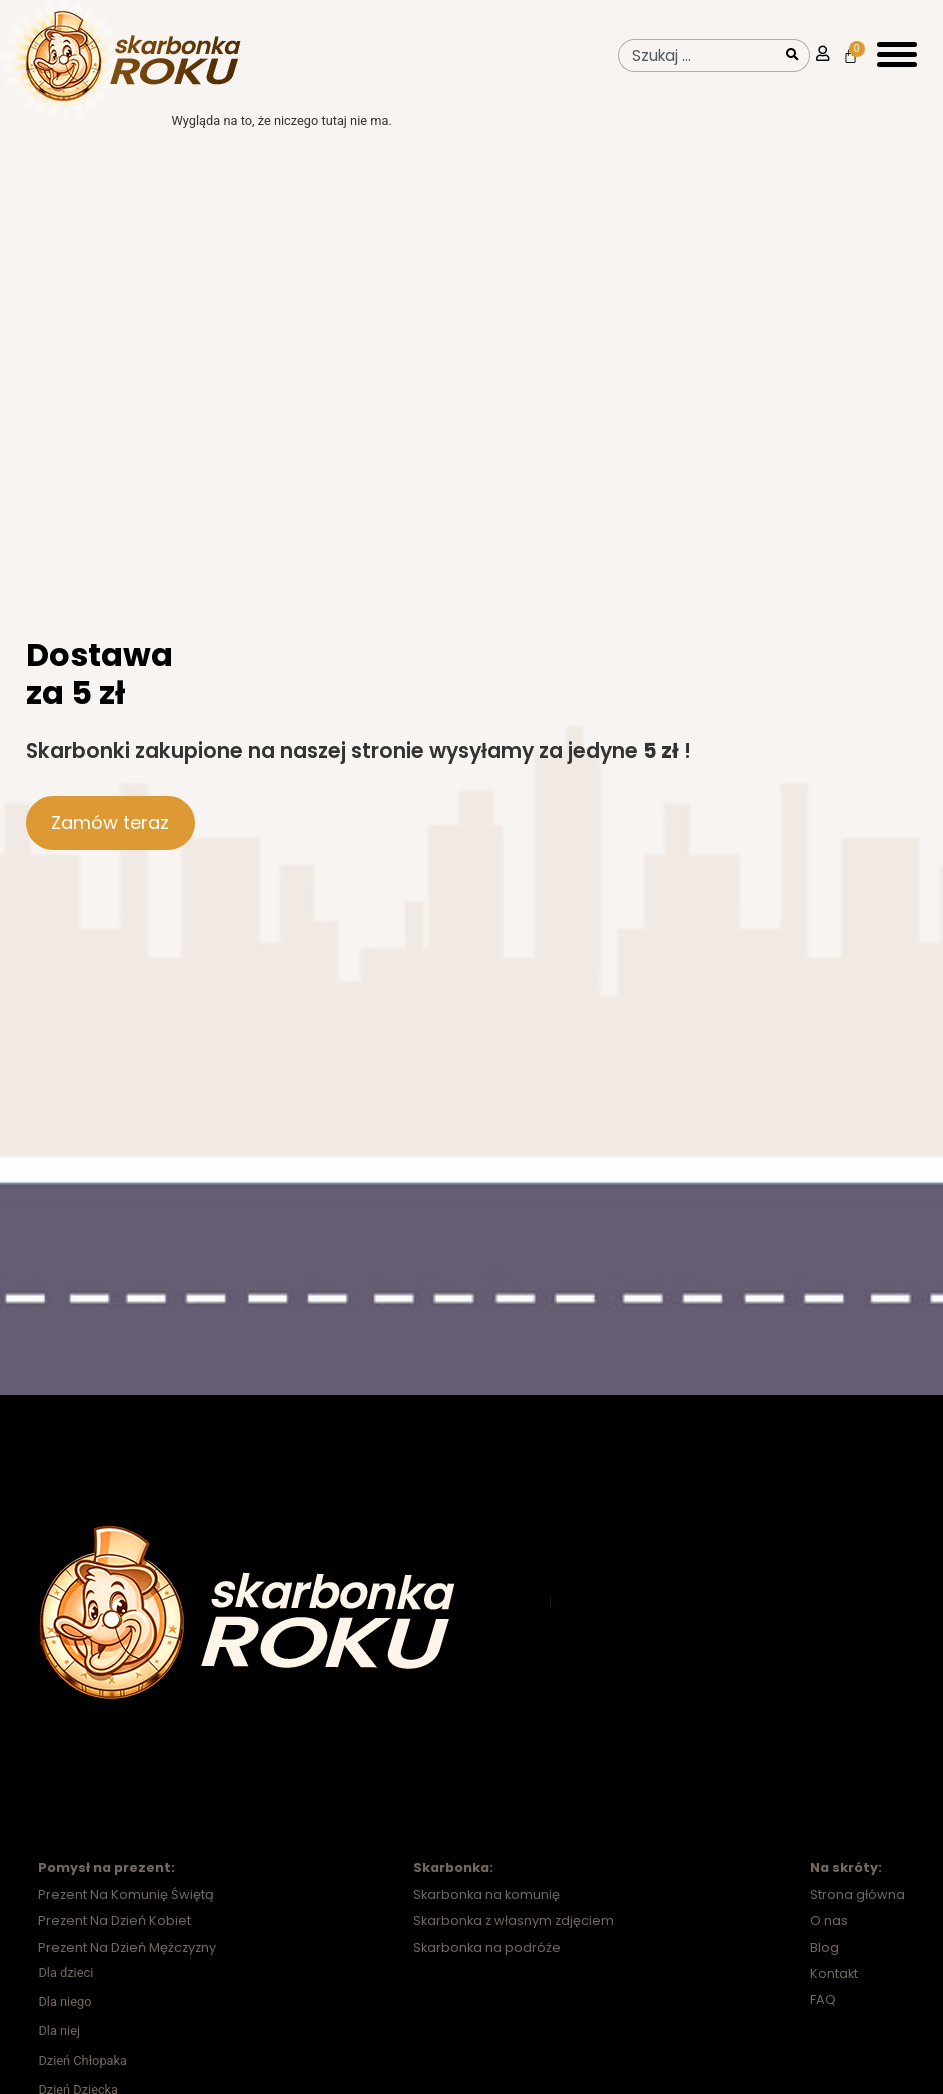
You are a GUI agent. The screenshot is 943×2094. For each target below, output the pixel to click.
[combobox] (698, 55)
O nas (829, 1939)
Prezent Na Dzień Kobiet (114, 1939)
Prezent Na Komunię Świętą (126, 1913)
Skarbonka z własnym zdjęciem (513, 1939)
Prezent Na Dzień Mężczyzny (127, 1966)
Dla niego (64, 2020)
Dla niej (59, 2049)
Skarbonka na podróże (487, 1966)
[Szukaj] (794, 55)
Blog (824, 1966)
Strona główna (857, 1913)
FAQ (823, 2018)
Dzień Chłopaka (82, 2079)
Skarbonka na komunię (486, 1913)
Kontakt (834, 1992)
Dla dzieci (65, 1991)
